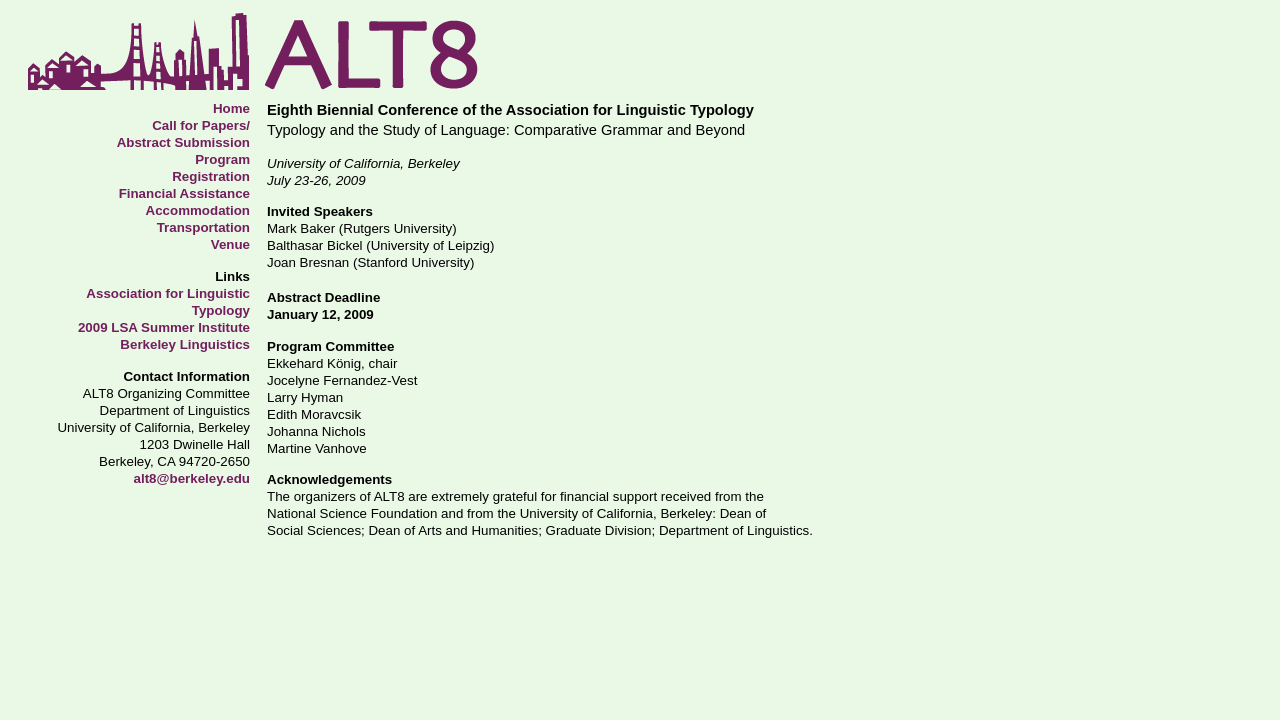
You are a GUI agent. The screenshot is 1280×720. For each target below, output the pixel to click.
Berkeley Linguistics (185, 344)
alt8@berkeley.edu (192, 478)
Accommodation (198, 210)
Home (231, 108)
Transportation (203, 227)
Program (222, 159)
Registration (211, 176)
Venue (230, 244)
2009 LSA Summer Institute (164, 327)
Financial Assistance (184, 193)
